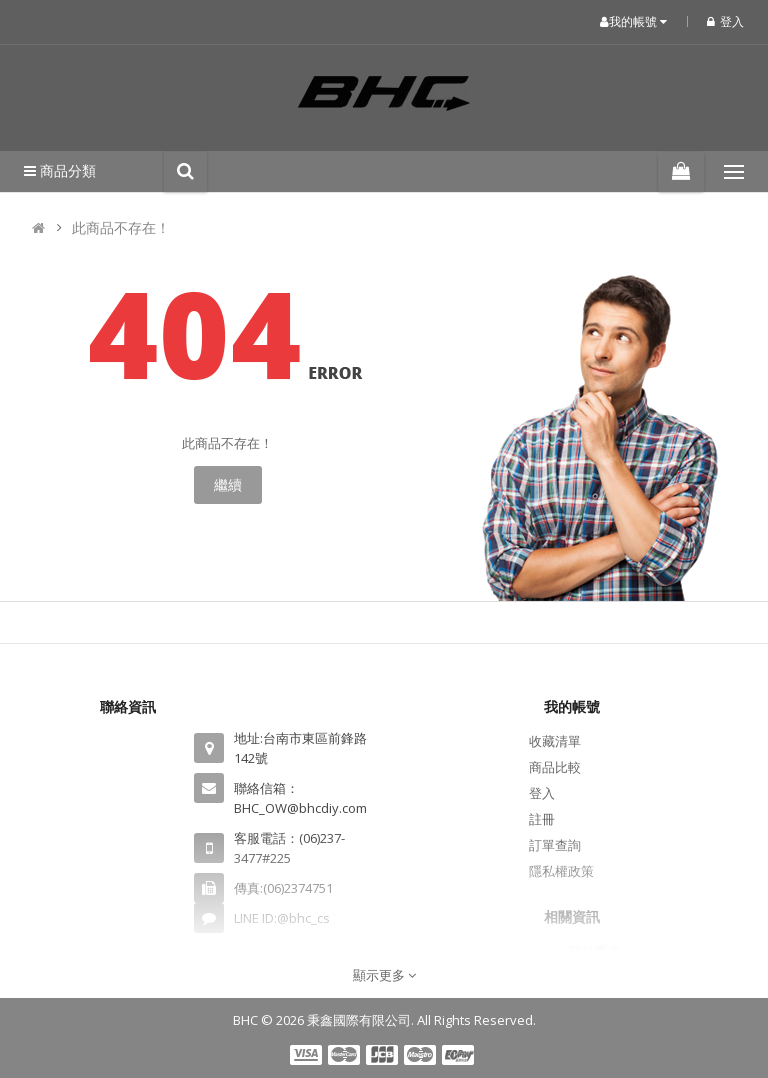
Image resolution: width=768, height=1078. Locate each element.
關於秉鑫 (595, 951)
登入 (725, 21)
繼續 (228, 484)
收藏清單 (555, 741)
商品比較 (555, 767)
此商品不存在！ (121, 227)
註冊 (542, 819)
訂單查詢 (555, 845)
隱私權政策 (561, 871)
